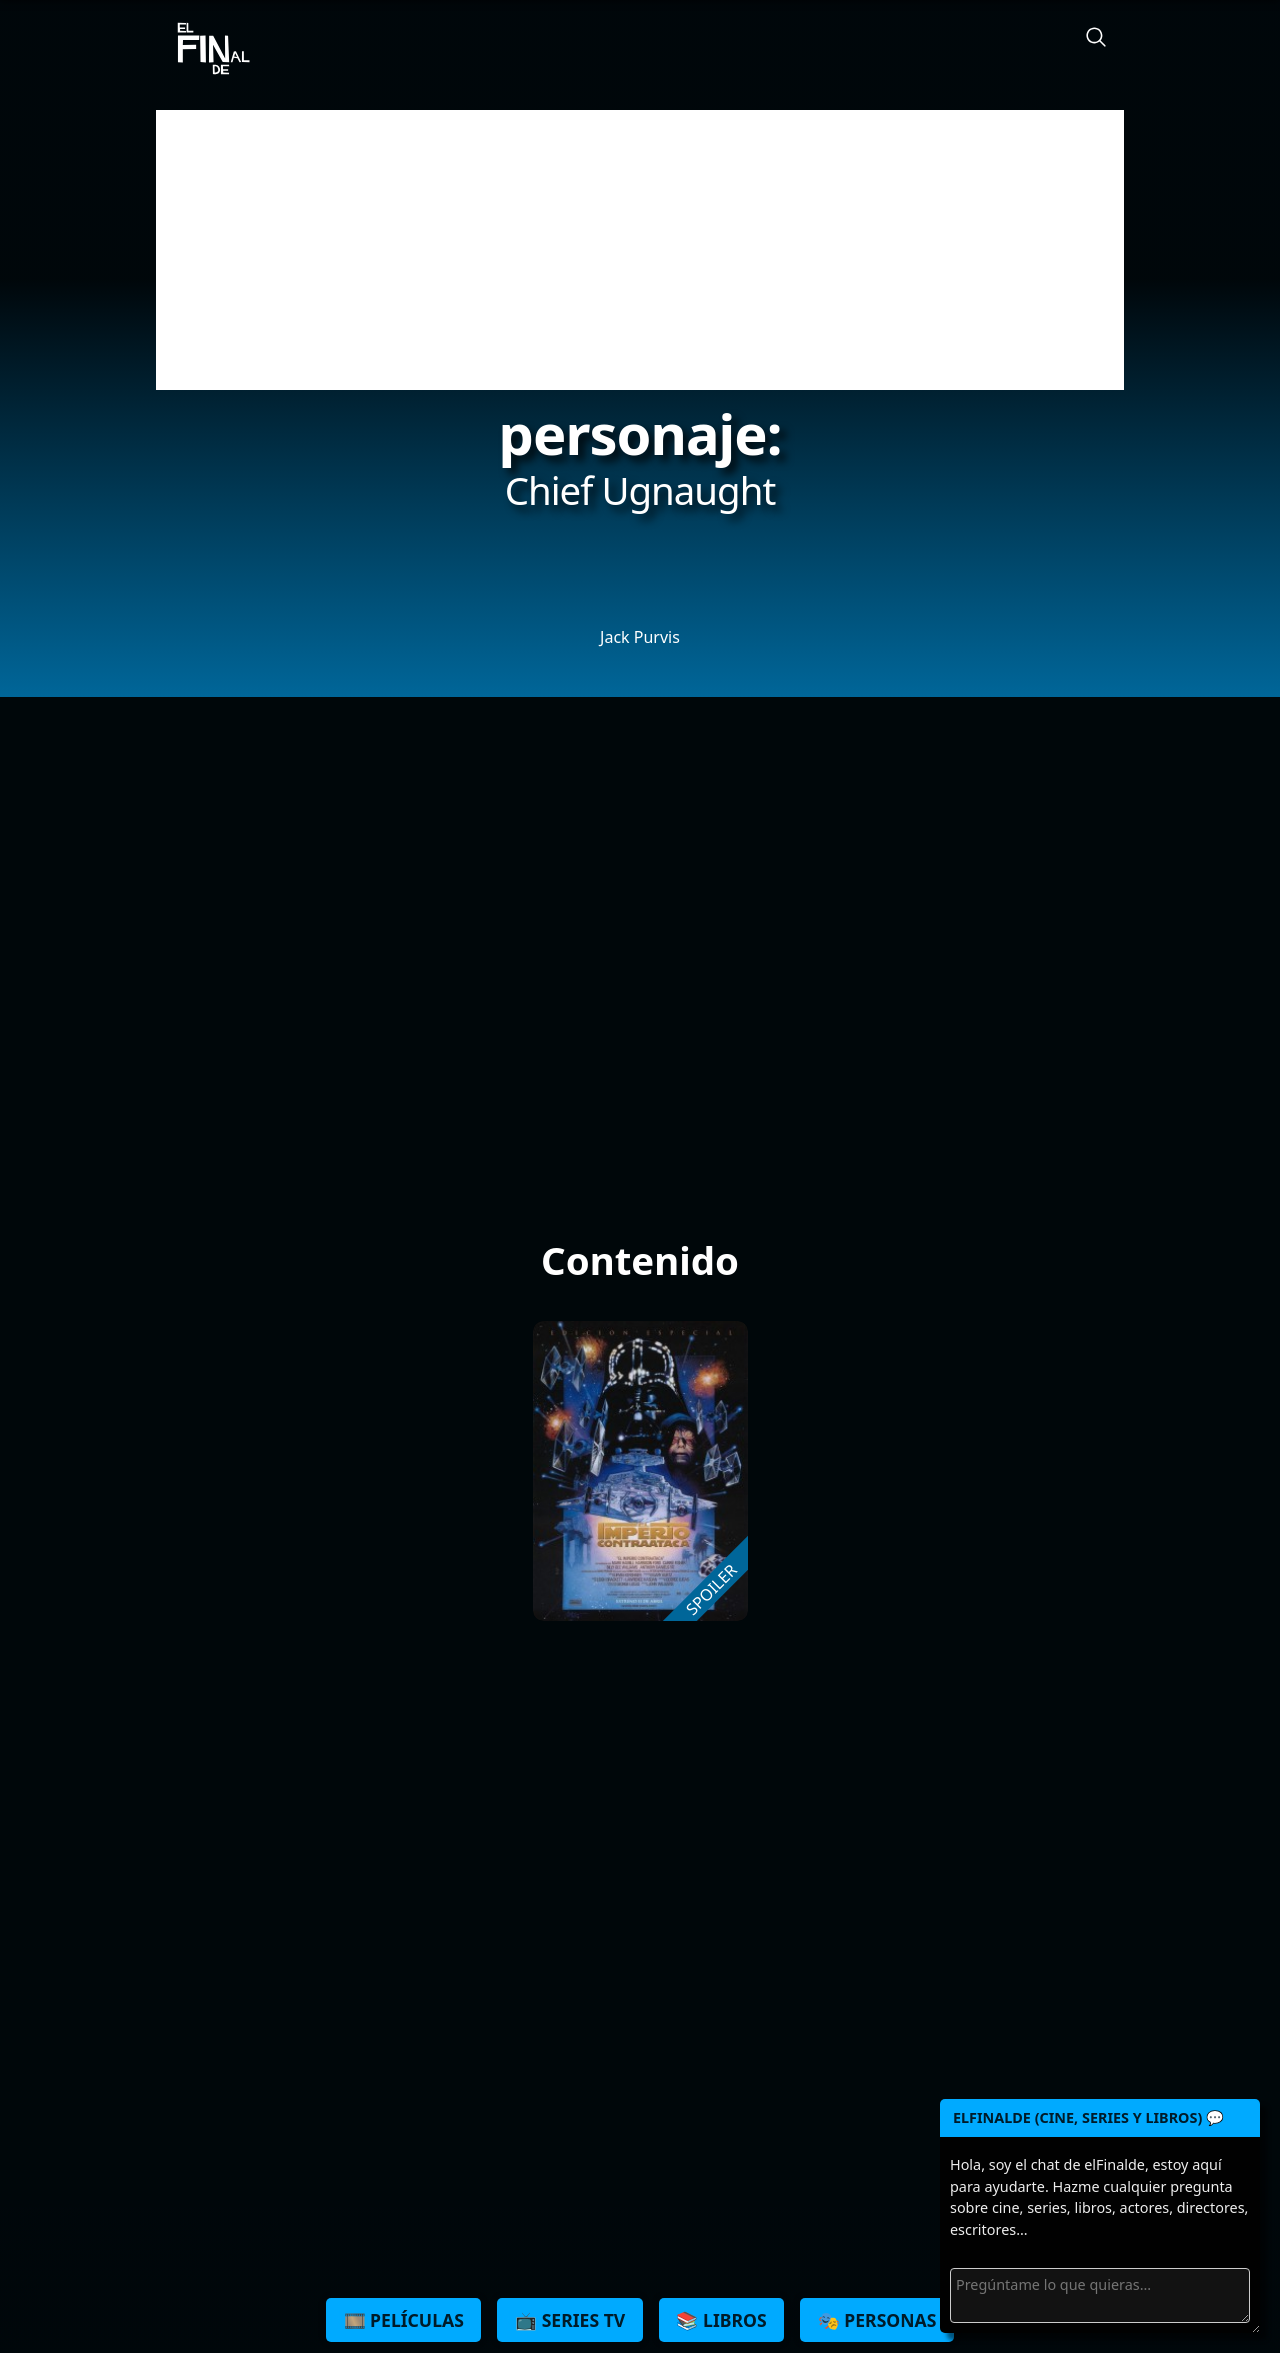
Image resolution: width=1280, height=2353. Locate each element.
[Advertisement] (640, 250)
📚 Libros (721, 2320)
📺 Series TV (570, 2320)
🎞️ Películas (404, 2320)
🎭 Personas (877, 2320)
